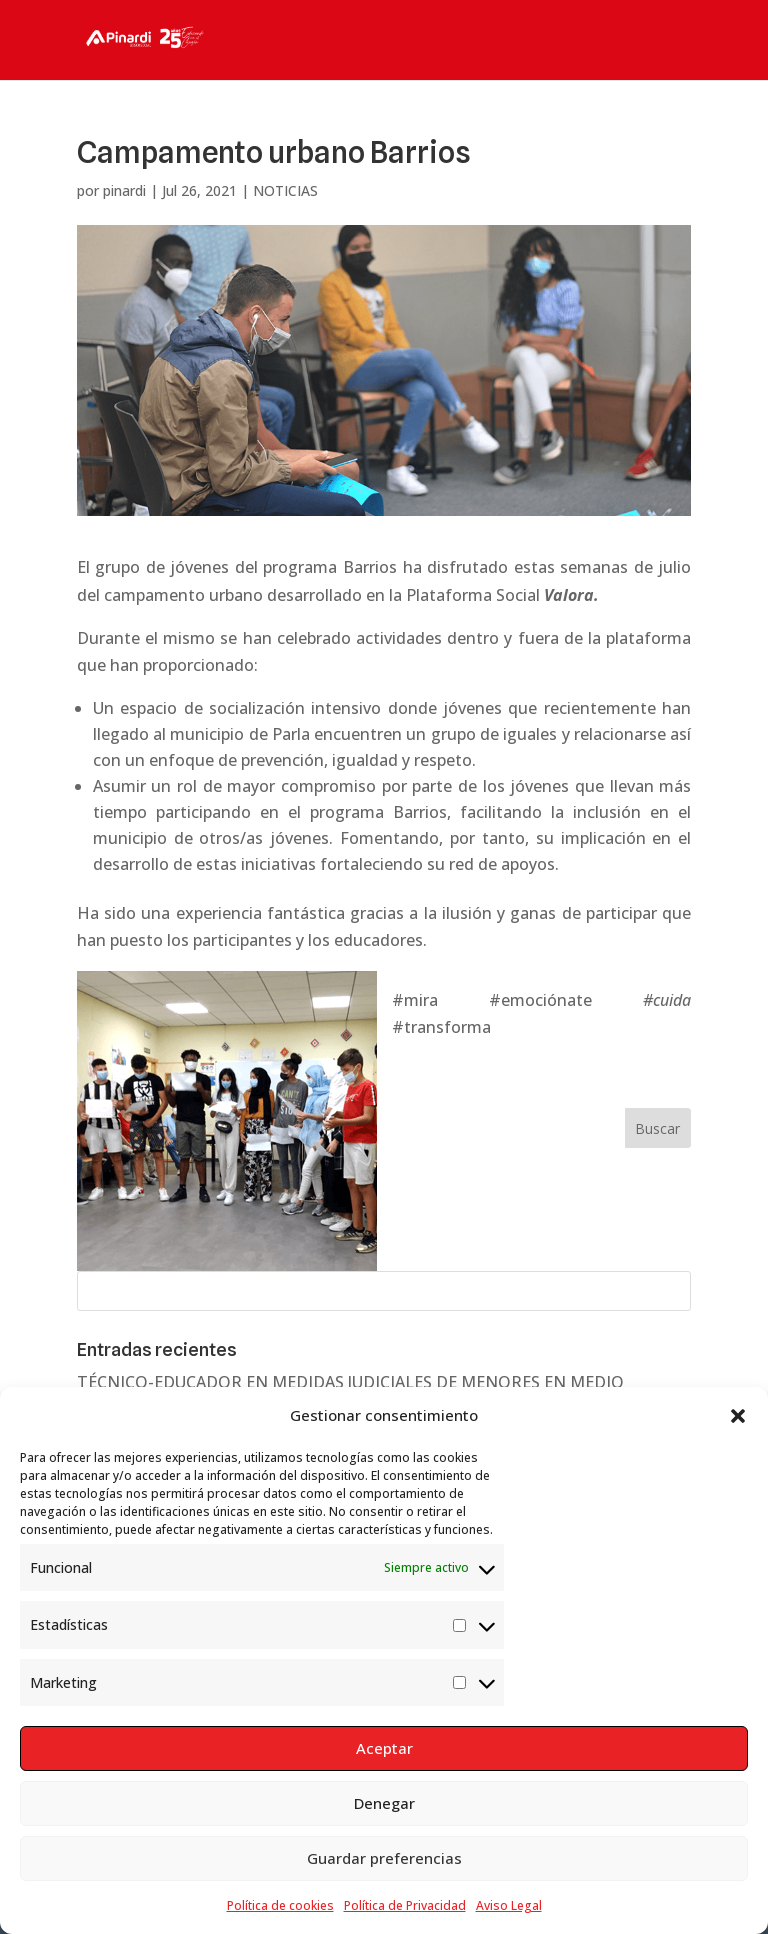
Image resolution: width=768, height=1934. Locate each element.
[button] (738, 1416)
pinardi (124, 190)
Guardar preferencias (384, 1858)
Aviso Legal (509, 1905)
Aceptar (384, 1748)
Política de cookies (280, 1905)
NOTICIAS (285, 190)
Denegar (384, 1803)
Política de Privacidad (405, 1905)
